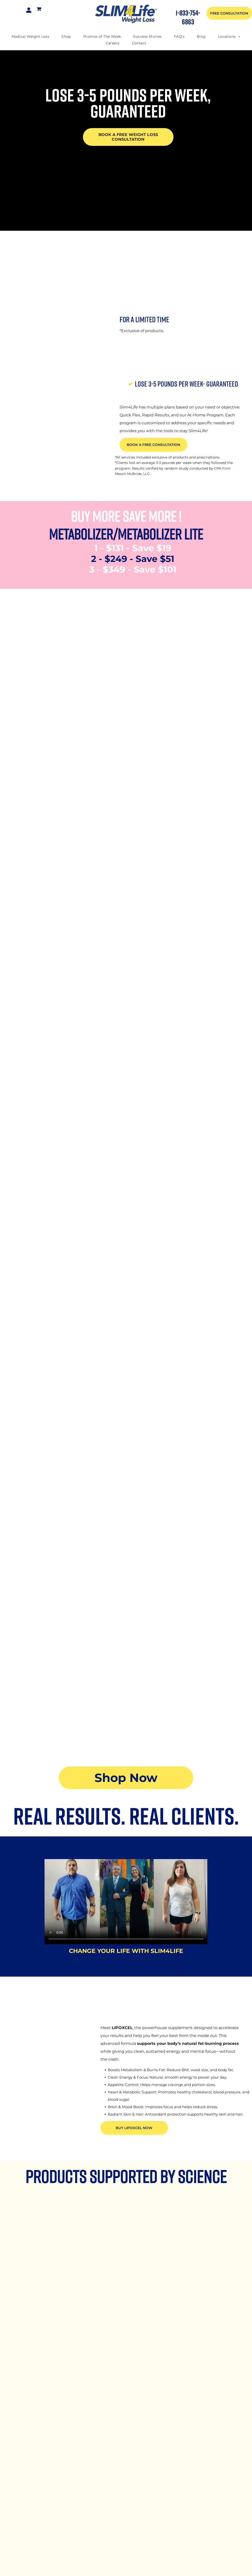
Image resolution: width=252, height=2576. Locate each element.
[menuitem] (30, 36)
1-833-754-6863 (188, 17)
